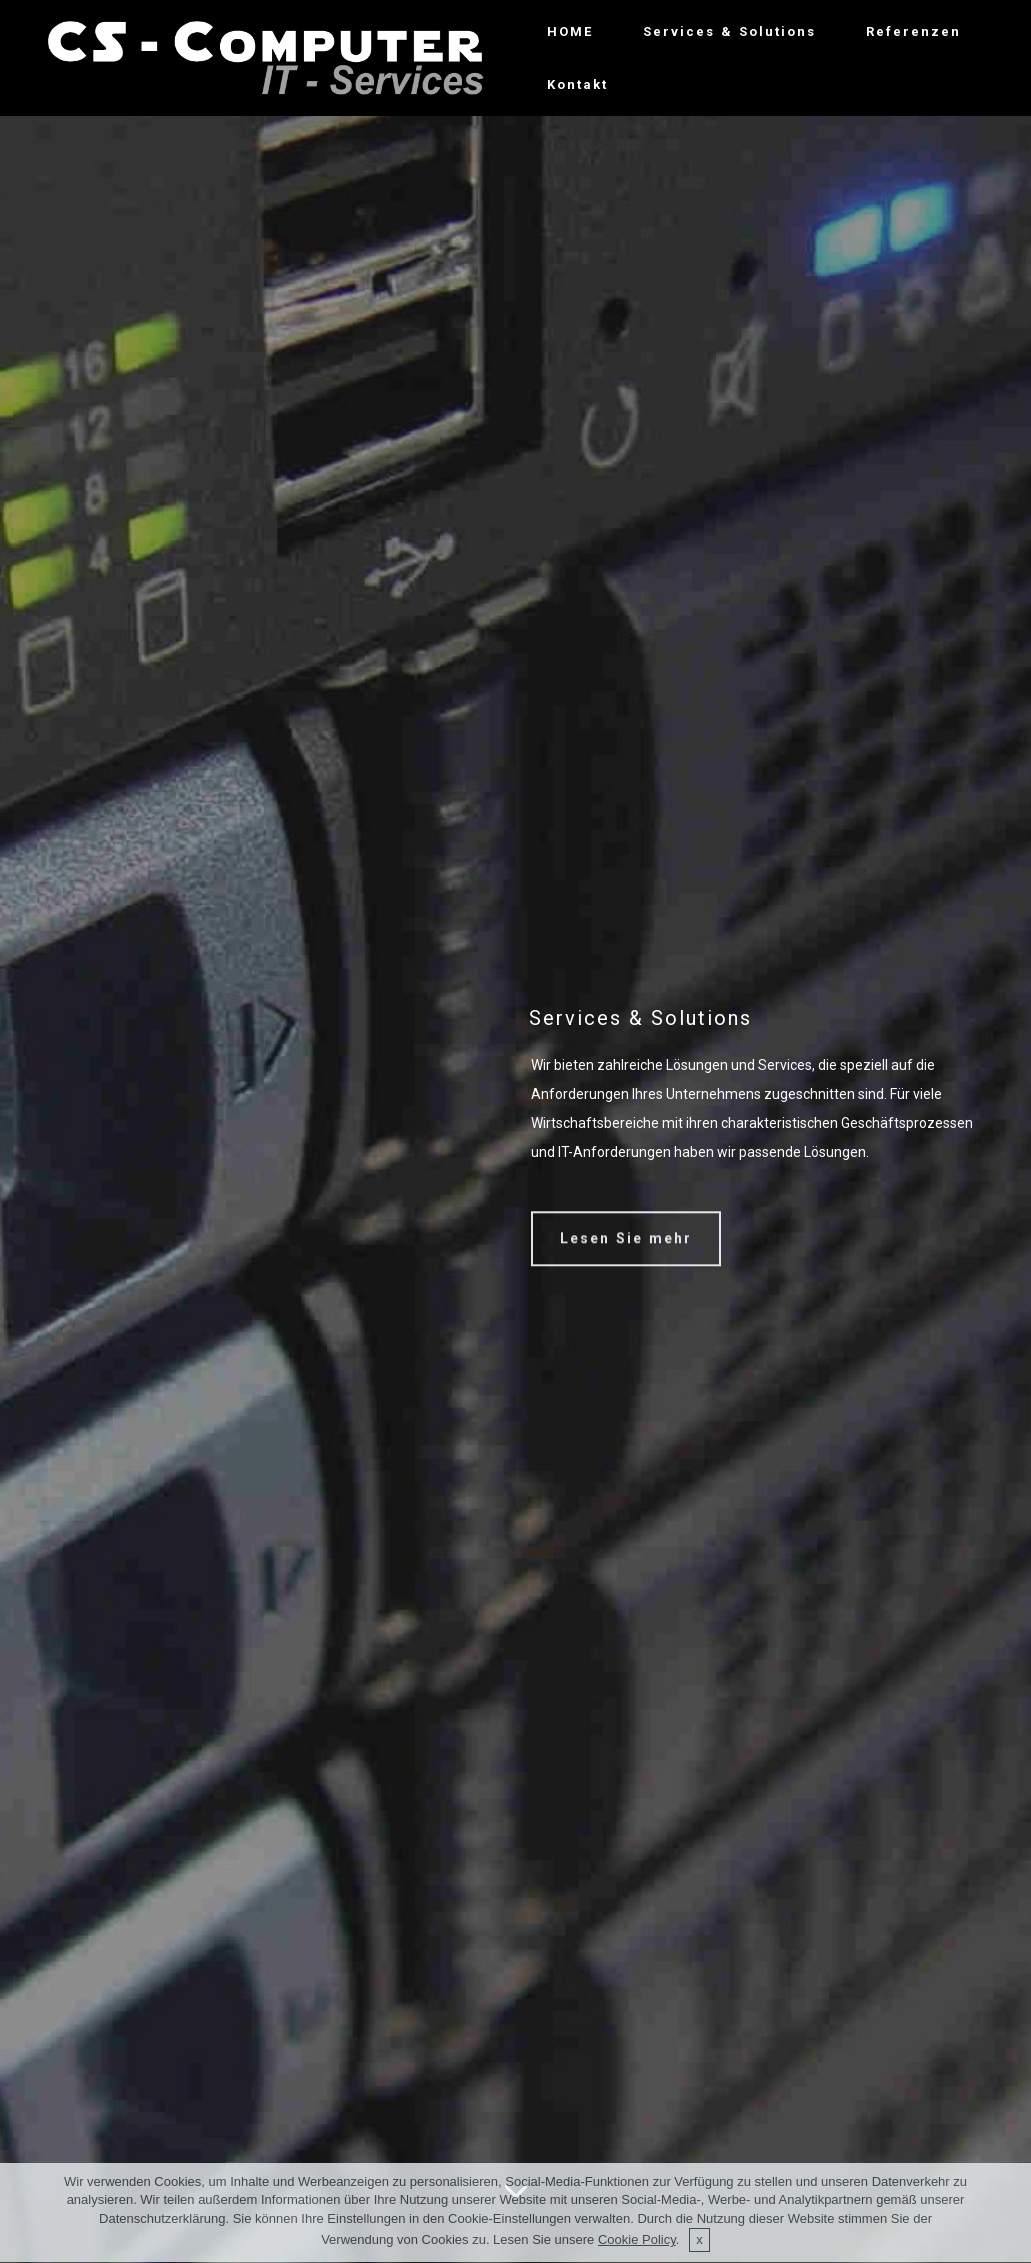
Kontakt (577, 84)
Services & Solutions (729, 31)
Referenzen (913, 31)
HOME (570, 31)
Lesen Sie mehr (626, 1250)
